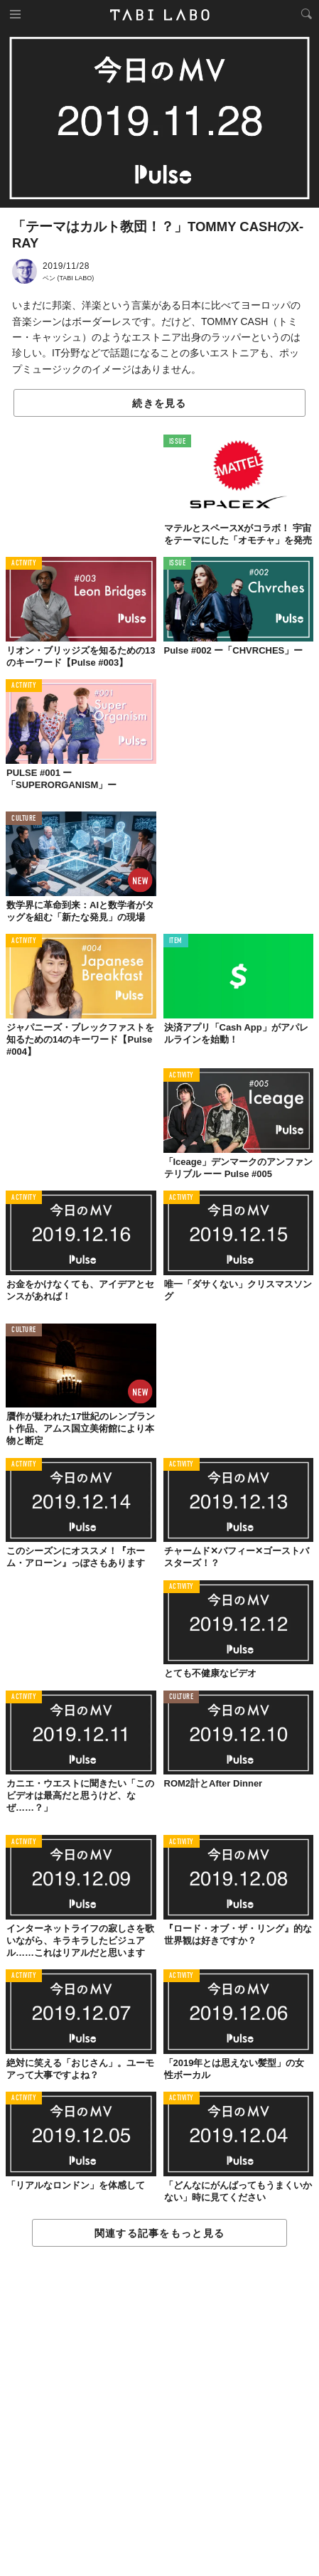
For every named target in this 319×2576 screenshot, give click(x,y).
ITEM (176, 941)
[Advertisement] (159, 2412)
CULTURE (23, 819)
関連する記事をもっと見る (159, 2233)
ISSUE (177, 442)
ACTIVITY (23, 564)
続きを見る (159, 403)
